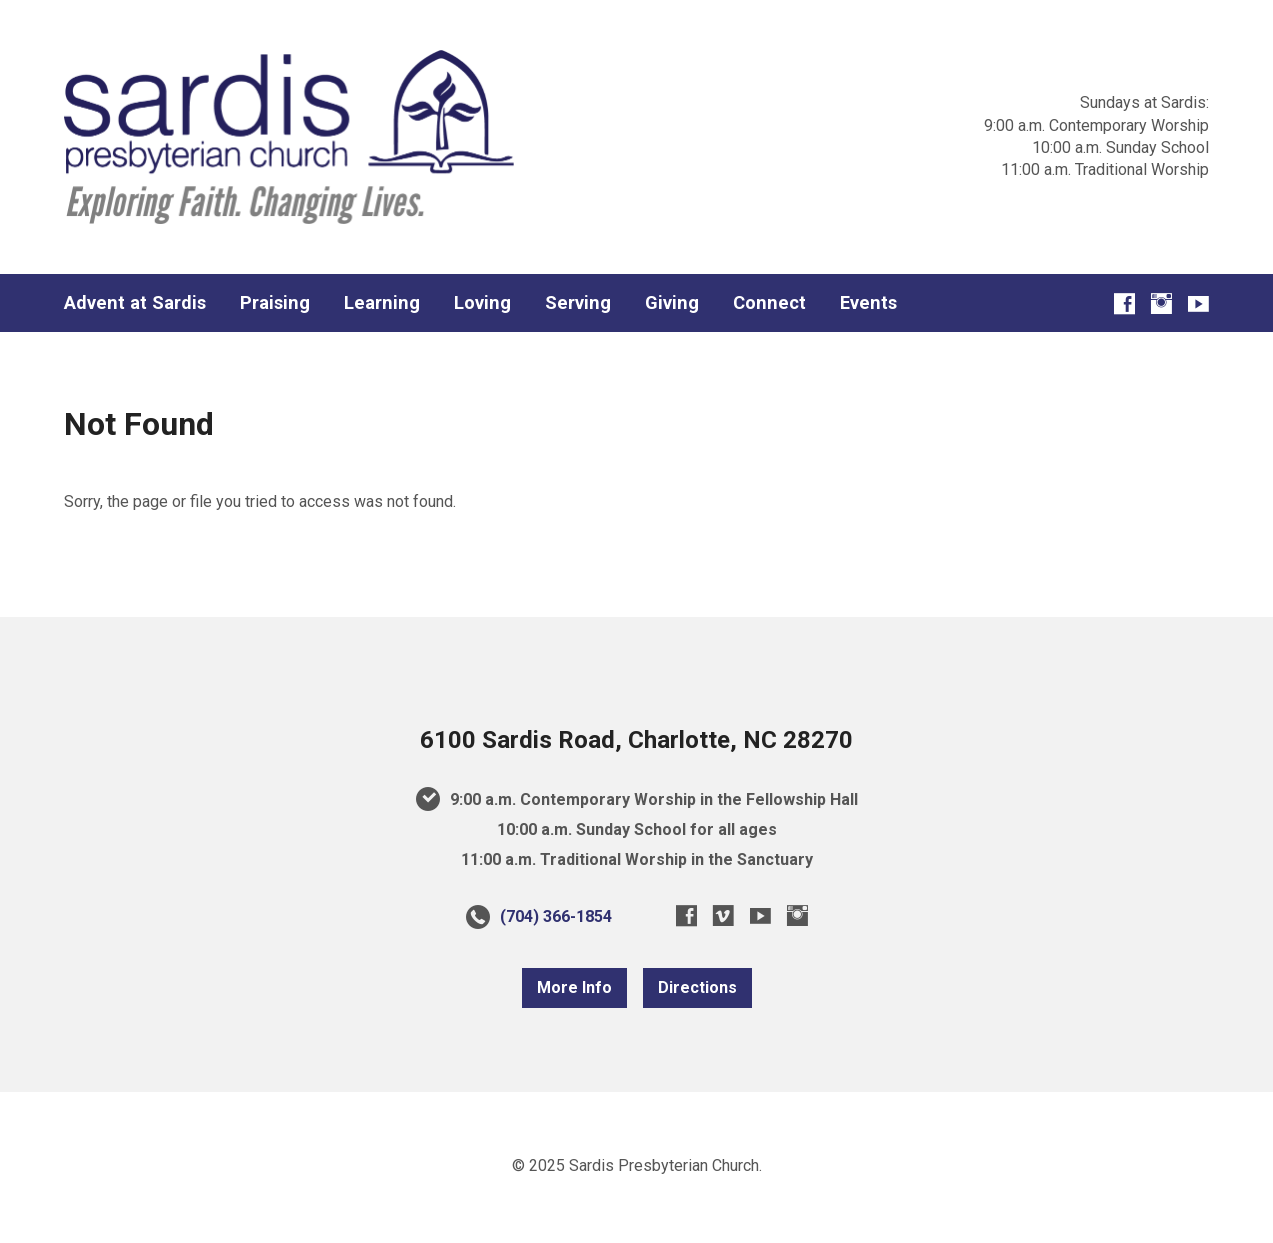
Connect (769, 303)
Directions (697, 987)
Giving (672, 303)
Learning (382, 303)
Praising (275, 303)
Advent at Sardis (135, 303)
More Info (574, 987)
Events (868, 303)
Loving (482, 303)
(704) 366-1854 (556, 916)
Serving (578, 303)
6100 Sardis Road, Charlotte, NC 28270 (636, 740)
